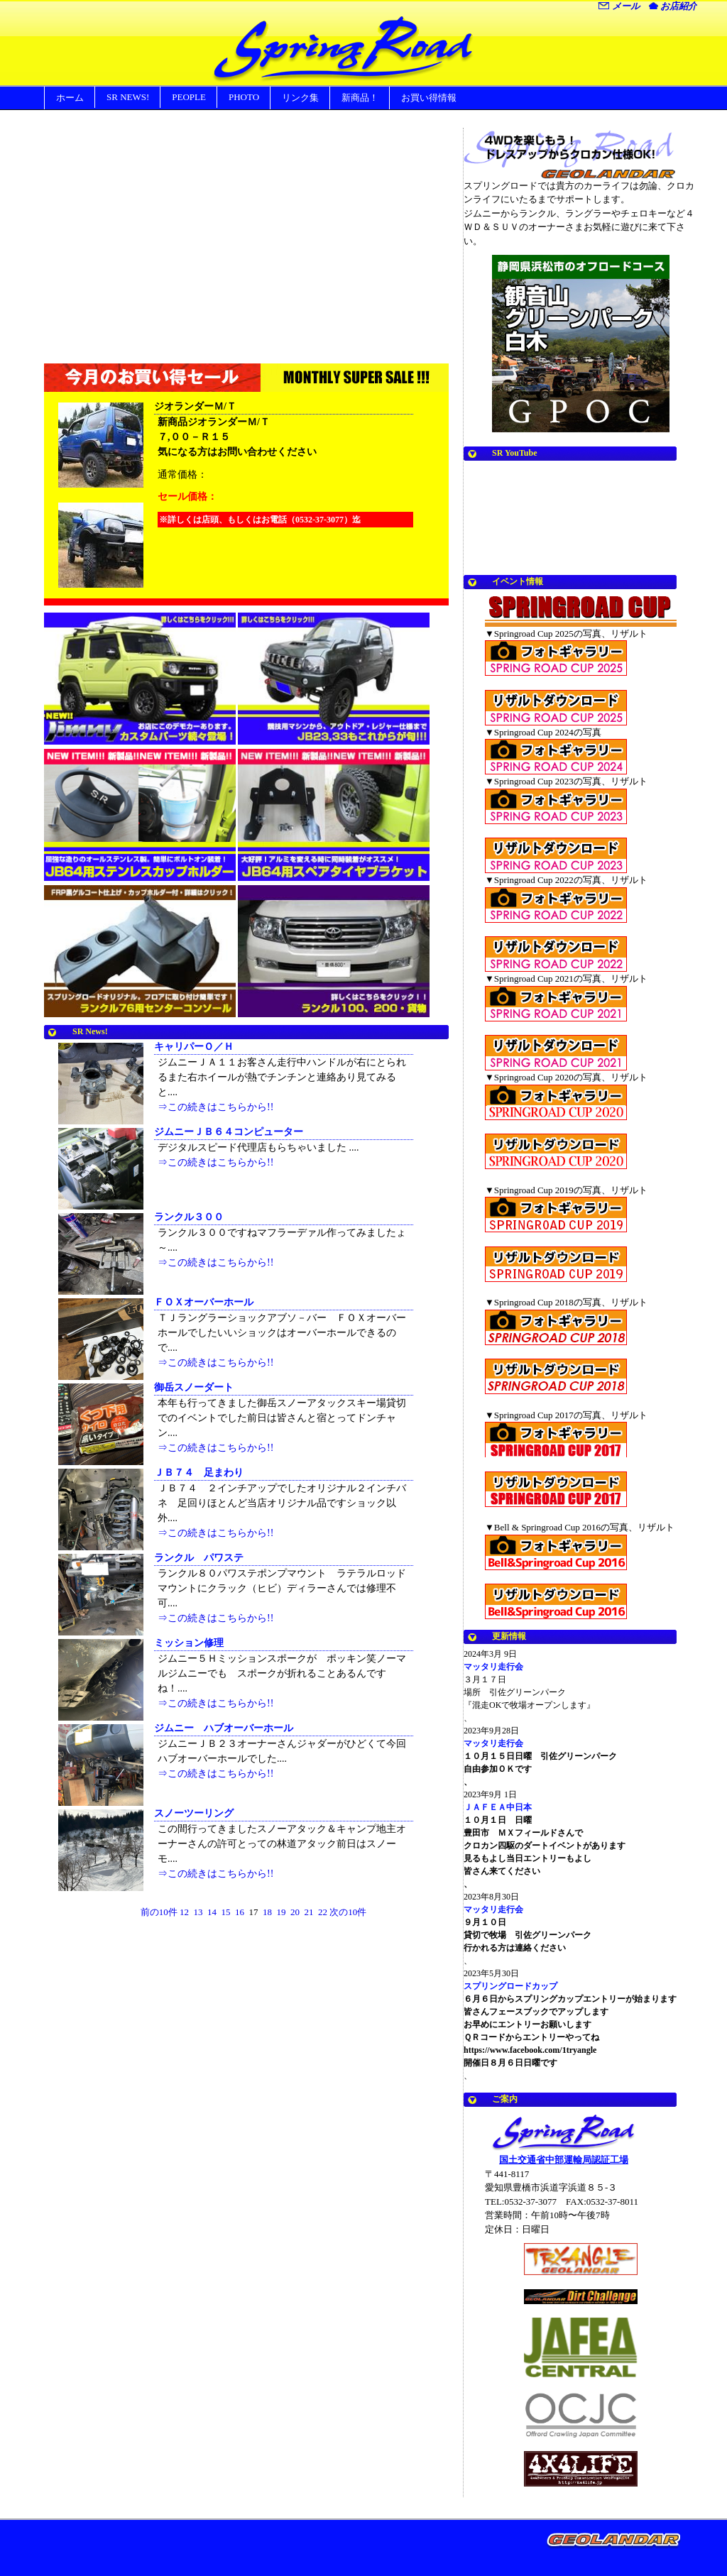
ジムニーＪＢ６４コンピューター (228, 1132)
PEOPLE (189, 97)
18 (267, 1912)
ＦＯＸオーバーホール (203, 1302)
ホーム (70, 97)
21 (309, 1912)
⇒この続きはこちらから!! (215, 1107)
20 (295, 1912)
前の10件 (159, 1912)
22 (322, 1912)
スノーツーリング (194, 1813)
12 (184, 1912)
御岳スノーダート (194, 1387)
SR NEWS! (127, 97)
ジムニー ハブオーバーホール (223, 1728)
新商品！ (359, 97)
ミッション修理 (189, 1643)
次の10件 (347, 1912)
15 (226, 1912)
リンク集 (300, 97)
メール (618, 6)
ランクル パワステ (199, 1557)
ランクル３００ (189, 1217)
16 (239, 1912)
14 (212, 1912)
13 (198, 1912)
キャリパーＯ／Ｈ (194, 1046)
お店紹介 (673, 6)
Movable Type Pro (616, 2547)
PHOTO (244, 97)
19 (281, 1912)
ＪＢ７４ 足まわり (199, 1472)
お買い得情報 (429, 97)
